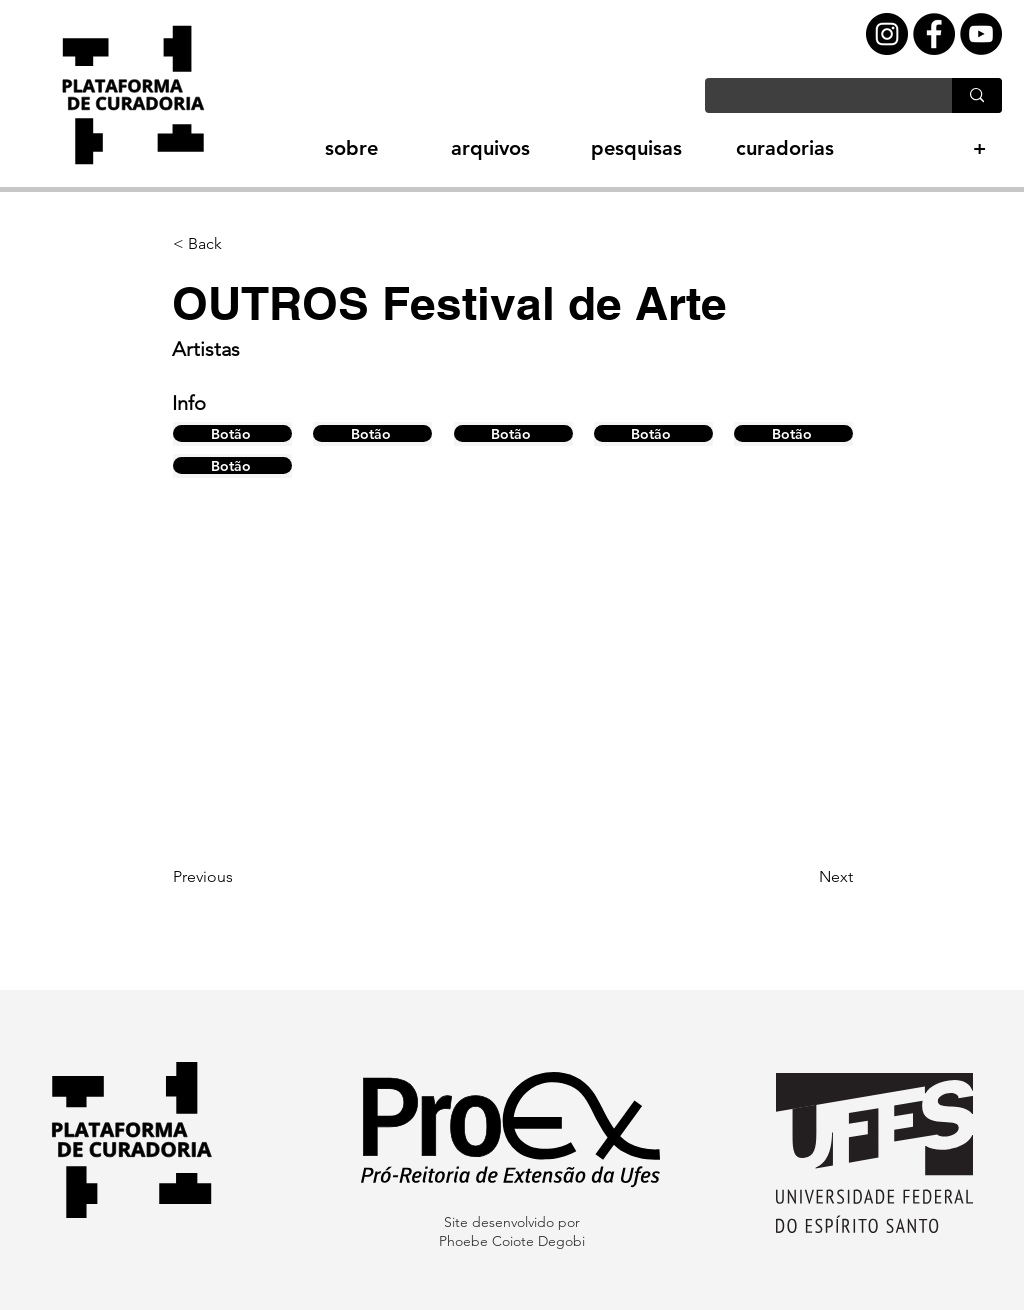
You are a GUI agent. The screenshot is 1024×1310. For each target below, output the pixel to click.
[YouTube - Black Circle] (981, 34)
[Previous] (239, 877)
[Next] (803, 877)
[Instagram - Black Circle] (887, 34)
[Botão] (232, 433)
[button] (316, 148)
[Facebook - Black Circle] (934, 34)
